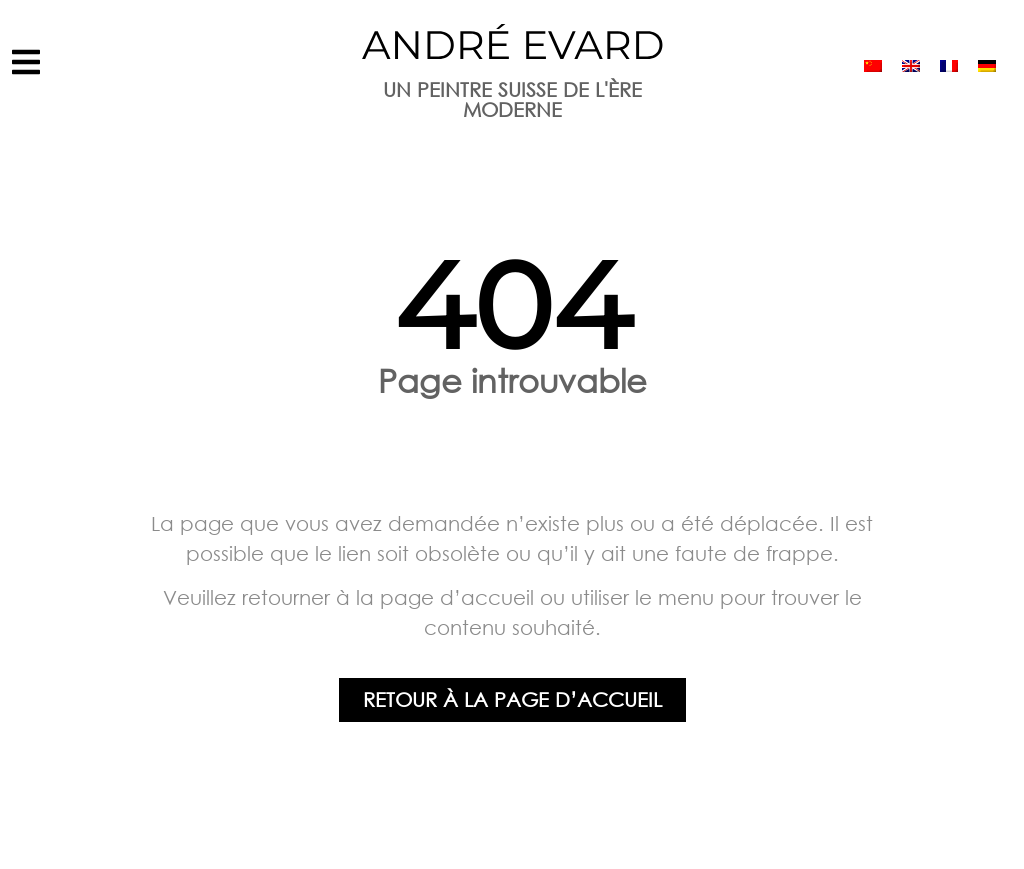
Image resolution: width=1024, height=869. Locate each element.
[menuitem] (873, 65)
